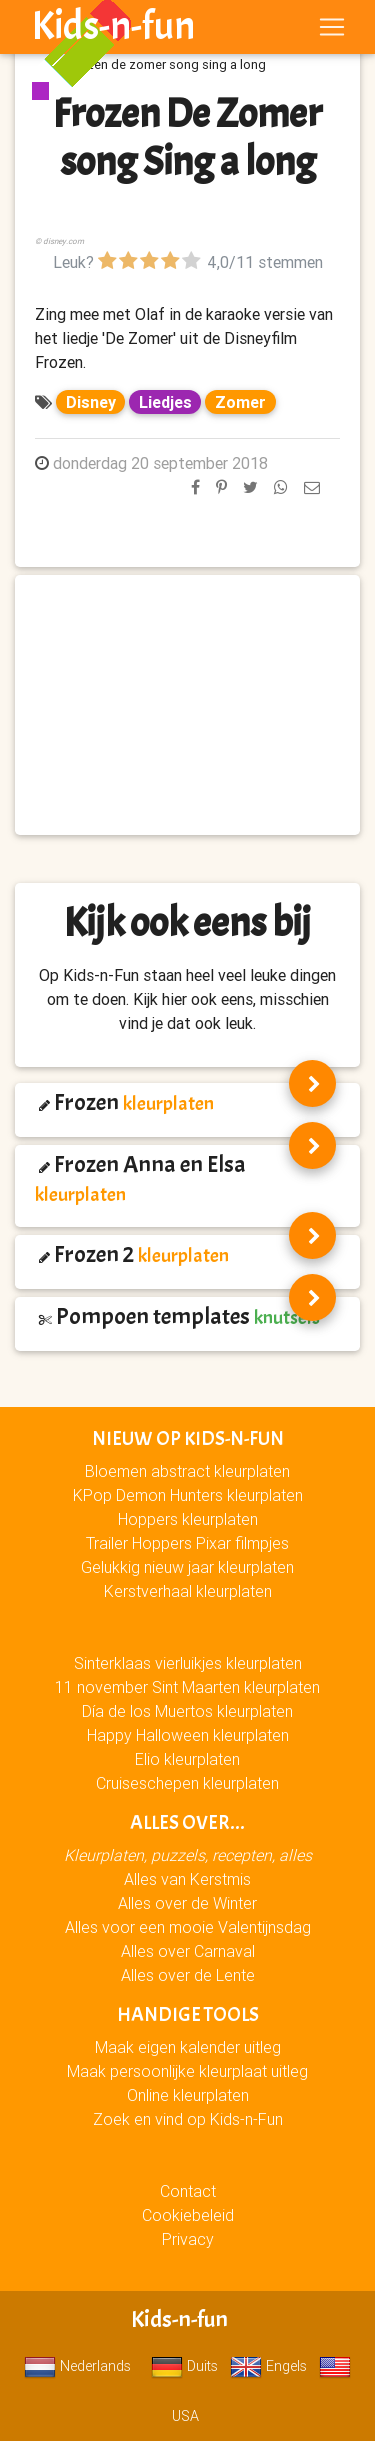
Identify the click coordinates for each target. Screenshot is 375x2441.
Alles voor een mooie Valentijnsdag (188, 1927)
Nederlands (77, 2366)
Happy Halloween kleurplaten (188, 1735)
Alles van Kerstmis (187, 1879)
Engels (268, 2366)
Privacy (188, 2239)
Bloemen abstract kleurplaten (187, 1471)
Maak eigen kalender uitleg (188, 2047)
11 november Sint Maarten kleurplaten (187, 1687)
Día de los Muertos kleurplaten (187, 1711)
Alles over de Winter (187, 1903)
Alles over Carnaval (188, 1951)
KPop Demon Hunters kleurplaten (188, 1495)
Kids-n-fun (113, 26)
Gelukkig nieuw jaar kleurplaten (187, 1567)
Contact (188, 2191)
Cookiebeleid (188, 2215)
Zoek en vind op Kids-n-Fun (188, 2119)
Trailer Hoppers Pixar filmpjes (187, 1543)
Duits (184, 2366)
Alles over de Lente (188, 1975)
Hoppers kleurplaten (188, 1519)
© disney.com (59, 241)
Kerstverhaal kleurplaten (188, 1591)
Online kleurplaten (188, 2095)
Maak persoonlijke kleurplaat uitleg (187, 2071)
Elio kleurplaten (187, 1759)
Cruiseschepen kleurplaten (187, 1783)
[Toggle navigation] (332, 27)
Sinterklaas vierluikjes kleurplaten (188, 1663)
